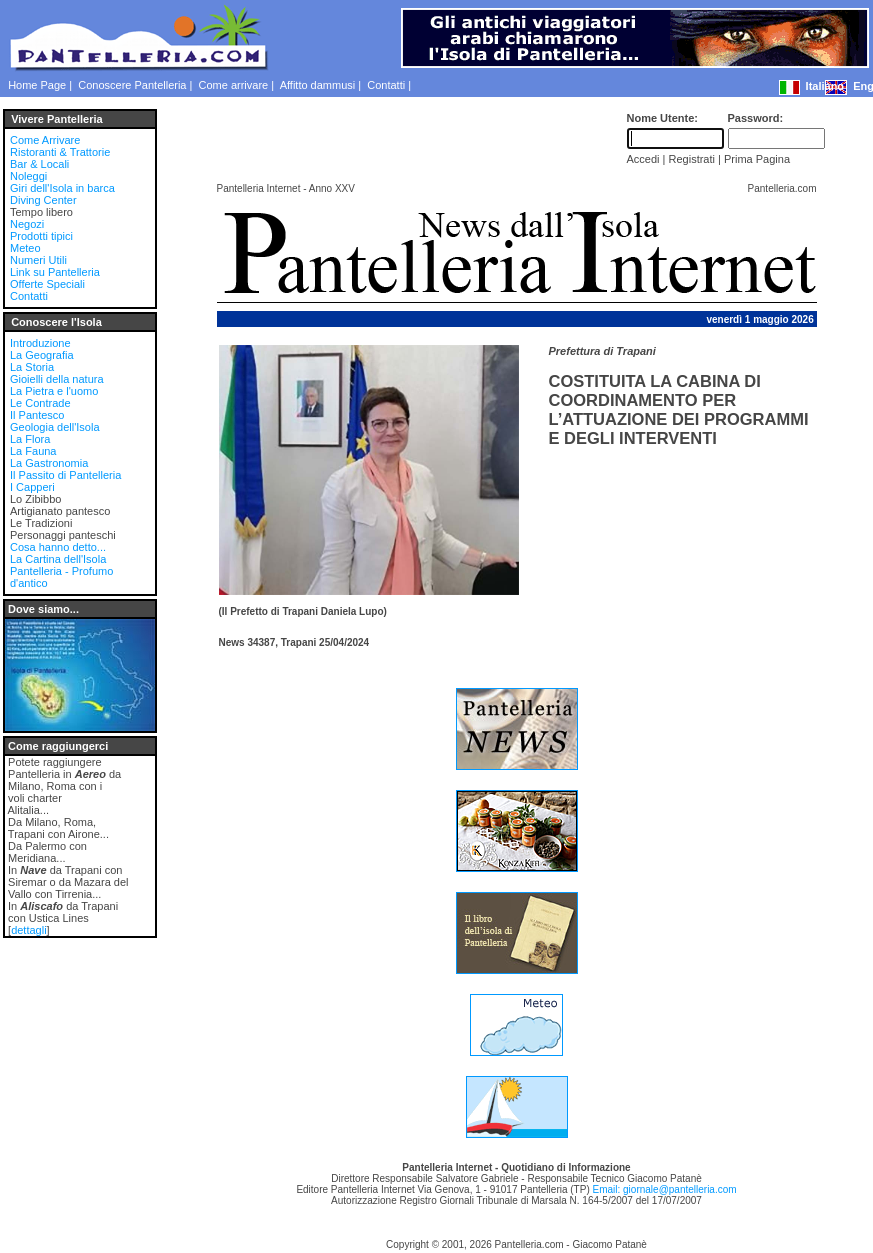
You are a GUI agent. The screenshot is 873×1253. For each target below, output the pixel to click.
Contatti (386, 85)
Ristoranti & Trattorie (60, 152)
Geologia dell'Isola (55, 427)
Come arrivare (234, 85)
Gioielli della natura (57, 379)
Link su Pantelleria (55, 272)
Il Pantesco (37, 415)
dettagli (28, 930)
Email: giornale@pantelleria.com (664, 1189)
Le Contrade (40, 403)
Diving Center (43, 200)
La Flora (30, 439)
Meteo (25, 248)
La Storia (32, 367)
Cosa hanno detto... (58, 547)
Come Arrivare (45, 140)
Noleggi (28, 176)
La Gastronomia (49, 463)
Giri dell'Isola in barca (62, 188)
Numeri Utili (38, 260)
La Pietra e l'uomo (54, 391)
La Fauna (33, 451)
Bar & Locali (39, 164)
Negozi (27, 224)
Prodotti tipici (41, 236)
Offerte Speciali (47, 284)
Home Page (37, 85)
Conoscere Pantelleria (132, 85)
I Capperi (32, 487)
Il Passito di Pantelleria (65, 475)
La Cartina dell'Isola (58, 559)
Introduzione (40, 343)
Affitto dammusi (318, 85)
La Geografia (42, 355)
